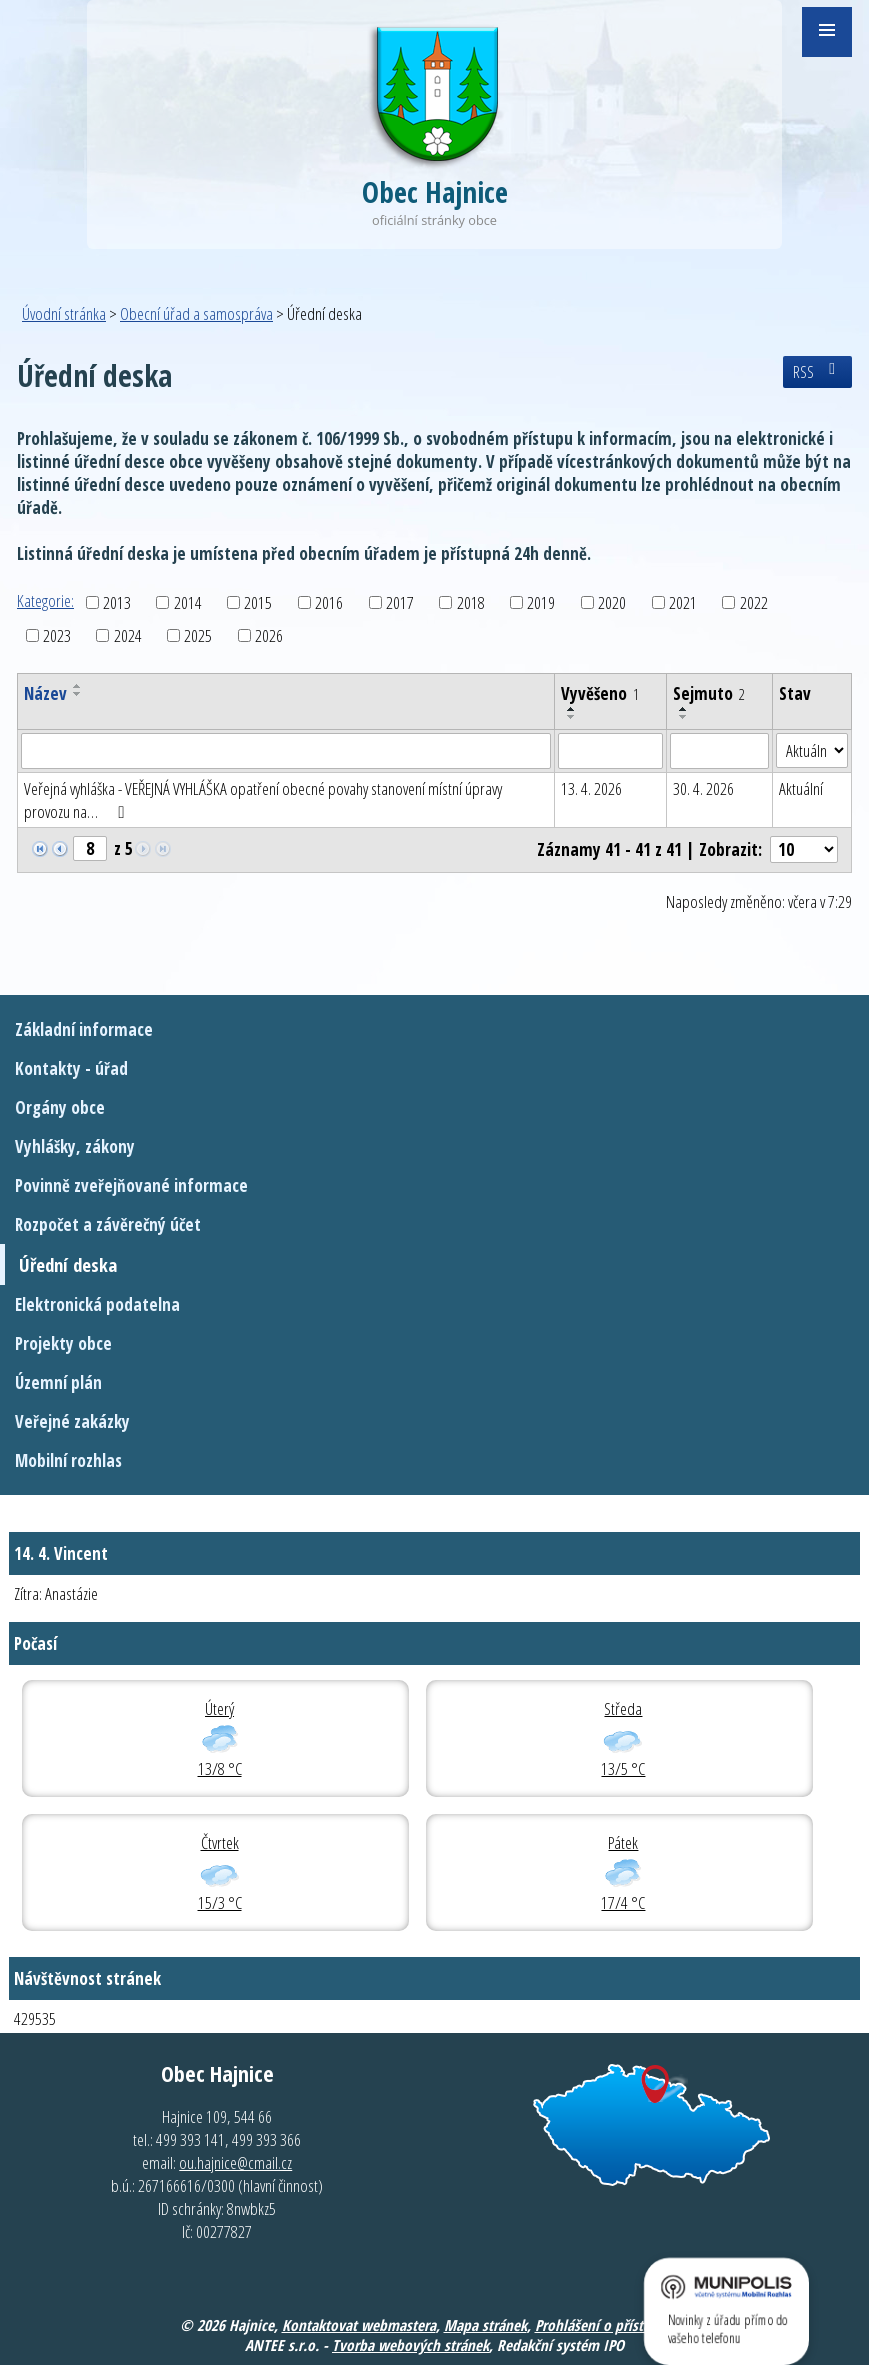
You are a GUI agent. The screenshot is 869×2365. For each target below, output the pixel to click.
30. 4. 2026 (703, 788)
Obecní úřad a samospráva (196, 313)
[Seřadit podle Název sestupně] (78, 694)
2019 (541, 602)
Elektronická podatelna (97, 1304)
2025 (198, 635)
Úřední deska (68, 1264)
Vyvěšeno (600, 693)
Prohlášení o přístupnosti (612, 2325)
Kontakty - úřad (71, 1068)
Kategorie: (45, 600)
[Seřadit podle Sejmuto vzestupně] (684, 709)
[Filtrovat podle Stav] (812, 751)
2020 (612, 602)
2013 (117, 602)
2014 (188, 602)
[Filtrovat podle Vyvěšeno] (610, 751)
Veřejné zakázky (72, 1421)
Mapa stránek (485, 2325)
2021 (683, 602)
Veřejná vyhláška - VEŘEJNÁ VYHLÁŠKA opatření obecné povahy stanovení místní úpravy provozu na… (263, 800)
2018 (471, 602)
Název (45, 693)
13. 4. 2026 (591, 788)
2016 (329, 602)
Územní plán (58, 1382)
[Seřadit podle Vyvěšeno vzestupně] (572, 709)
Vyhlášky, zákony (75, 1146)
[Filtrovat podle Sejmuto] (719, 751)
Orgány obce (60, 1107)
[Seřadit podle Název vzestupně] (78, 686)
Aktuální (801, 788)
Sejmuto (709, 693)
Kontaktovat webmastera (359, 2325)
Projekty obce (63, 1343)
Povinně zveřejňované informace (131, 1185)
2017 (400, 602)
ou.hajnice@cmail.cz (235, 2162)
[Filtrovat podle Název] (286, 751)
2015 (258, 602)
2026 (269, 635)
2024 (128, 635)
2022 (754, 602)
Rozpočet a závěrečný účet (108, 1224)
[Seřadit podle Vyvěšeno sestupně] (572, 717)
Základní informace (84, 1029)
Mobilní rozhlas (68, 1460)
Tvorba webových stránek (410, 2345)
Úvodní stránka (64, 313)
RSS (817, 372)
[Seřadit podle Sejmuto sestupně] (684, 717)
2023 (57, 635)
